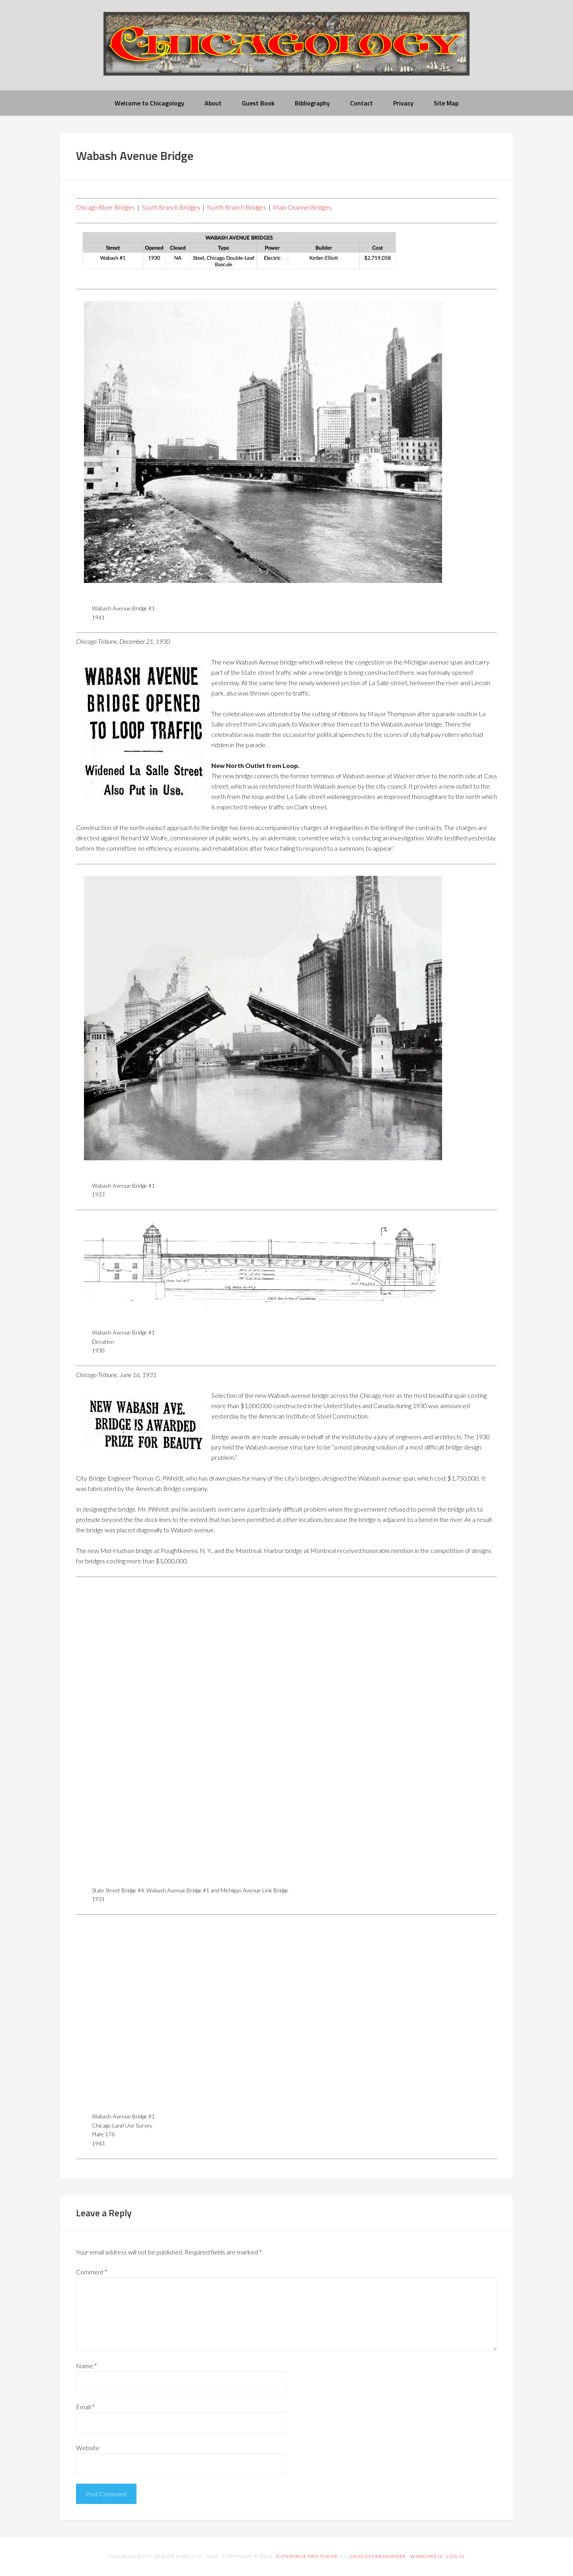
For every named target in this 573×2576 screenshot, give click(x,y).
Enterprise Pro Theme (307, 2556)
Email (85, 2406)
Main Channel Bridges (302, 207)
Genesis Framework (377, 2556)
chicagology (286, 50)
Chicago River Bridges (105, 207)
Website (87, 2447)
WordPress (426, 2556)
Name (86, 2365)
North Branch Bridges (236, 207)
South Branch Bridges (171, 207)
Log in (455, 2556)
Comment (91, 2272)
